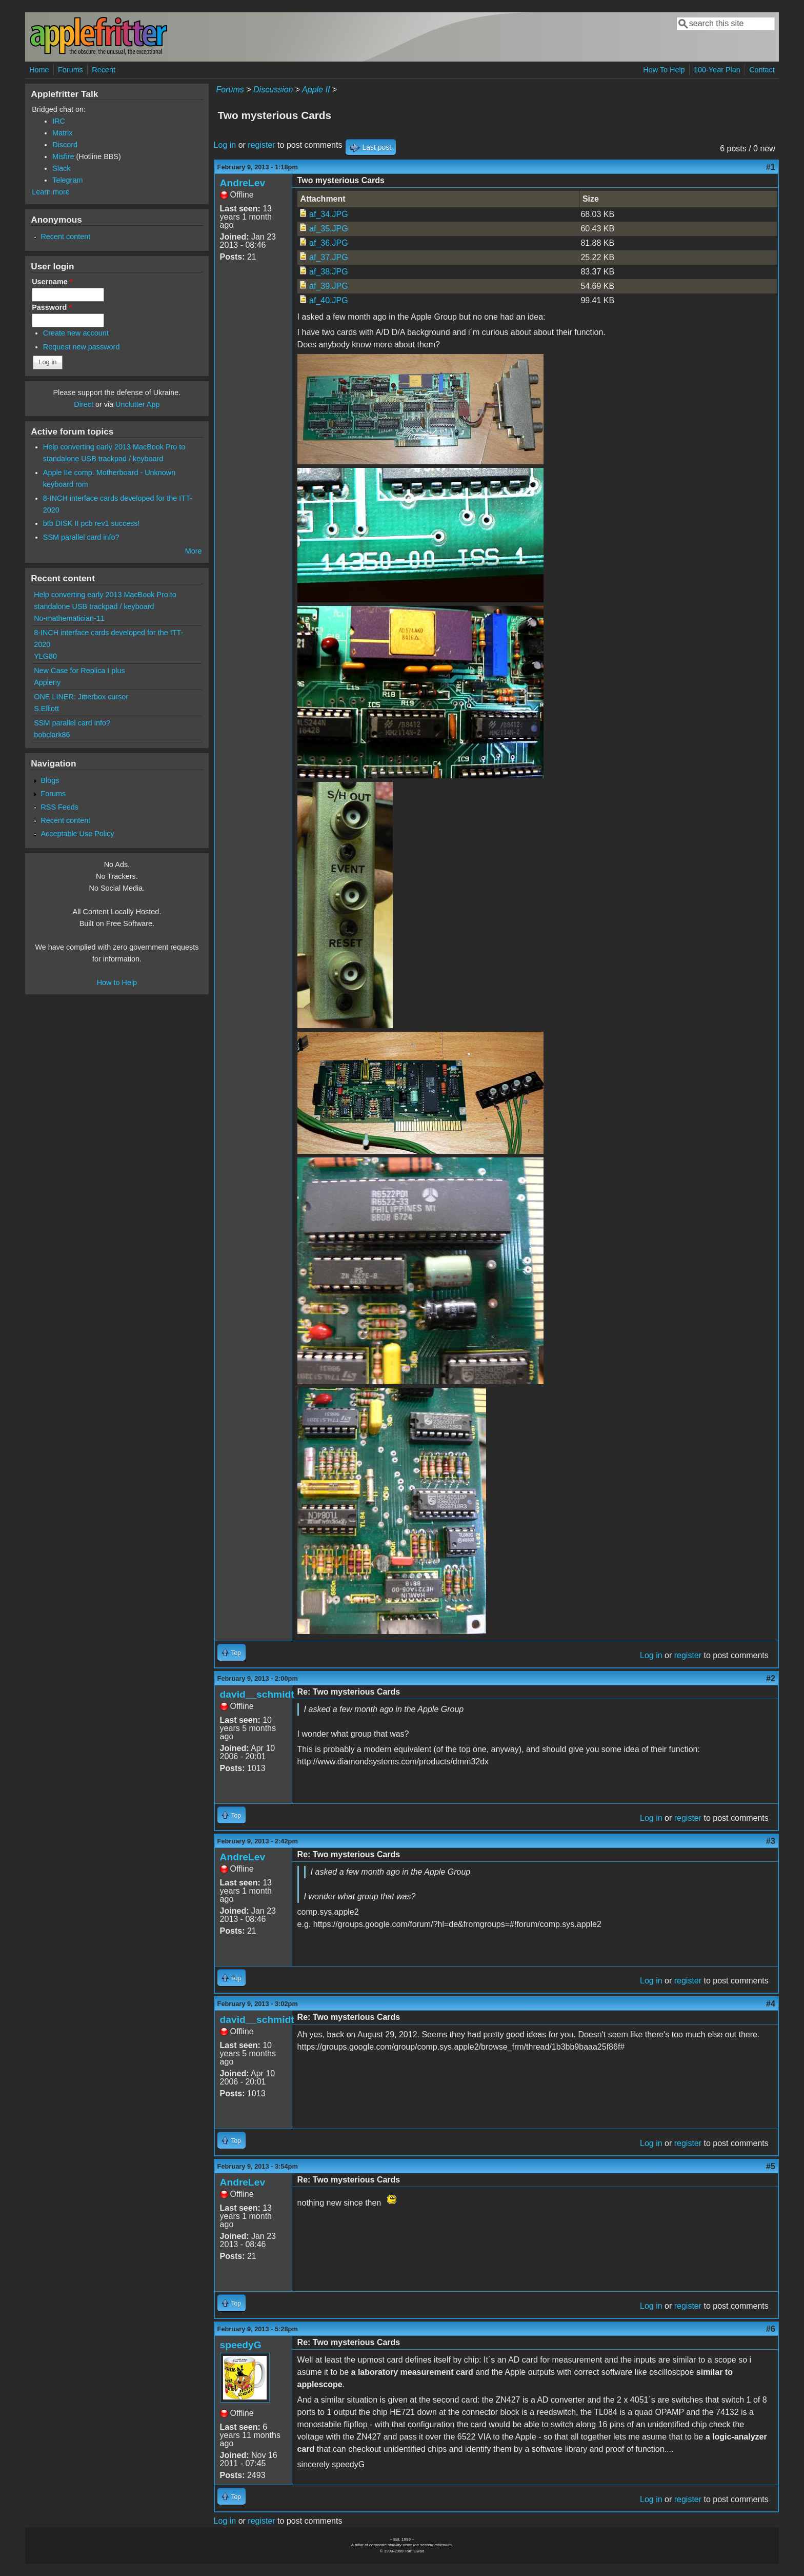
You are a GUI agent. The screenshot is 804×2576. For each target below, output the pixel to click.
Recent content (65, 236)
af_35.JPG (328, 228)
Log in (225, 145)
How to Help (117, 982)
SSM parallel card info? (81, 537)
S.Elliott (46, 708)
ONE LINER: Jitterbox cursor (81, 697)
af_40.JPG (328, 300)
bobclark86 (52, 735)
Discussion (273, 89)
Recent (103, 70)
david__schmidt (257, 1694)
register (261, 145)
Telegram (67, 180)
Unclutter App (137, 404)
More (193, 551)
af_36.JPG (328, 243)
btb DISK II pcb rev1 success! (91, 523)
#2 (770, 1678)
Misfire (63, 156)
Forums (70, 70)
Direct (83, 404)
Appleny (47, 682)
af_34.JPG (328, 214)
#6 (770, 2329)
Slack (61, 168)
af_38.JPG (328, 271)
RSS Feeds (59, 807)
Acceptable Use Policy (77, 834)
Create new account (76, 333)
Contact (762, 70)
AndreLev (243, 183)
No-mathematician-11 (69, 618)
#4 (770, 2003)
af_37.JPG (328, 257)
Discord (64, 145)
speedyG (241, 2344)
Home (39, 70)
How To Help (664, 70)
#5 (770, 2166)
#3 (770, 1841)
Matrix (62, 133)
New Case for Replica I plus (79, 670)
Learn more (51, 192)
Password (52, 307)
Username (52, 282)
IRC (58, 121)
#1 (770, 167)
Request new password (81, 347)
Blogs (50, 780)
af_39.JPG (328, 286)
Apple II (316, 89)
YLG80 (45, 656)
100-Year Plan (717, 70)
